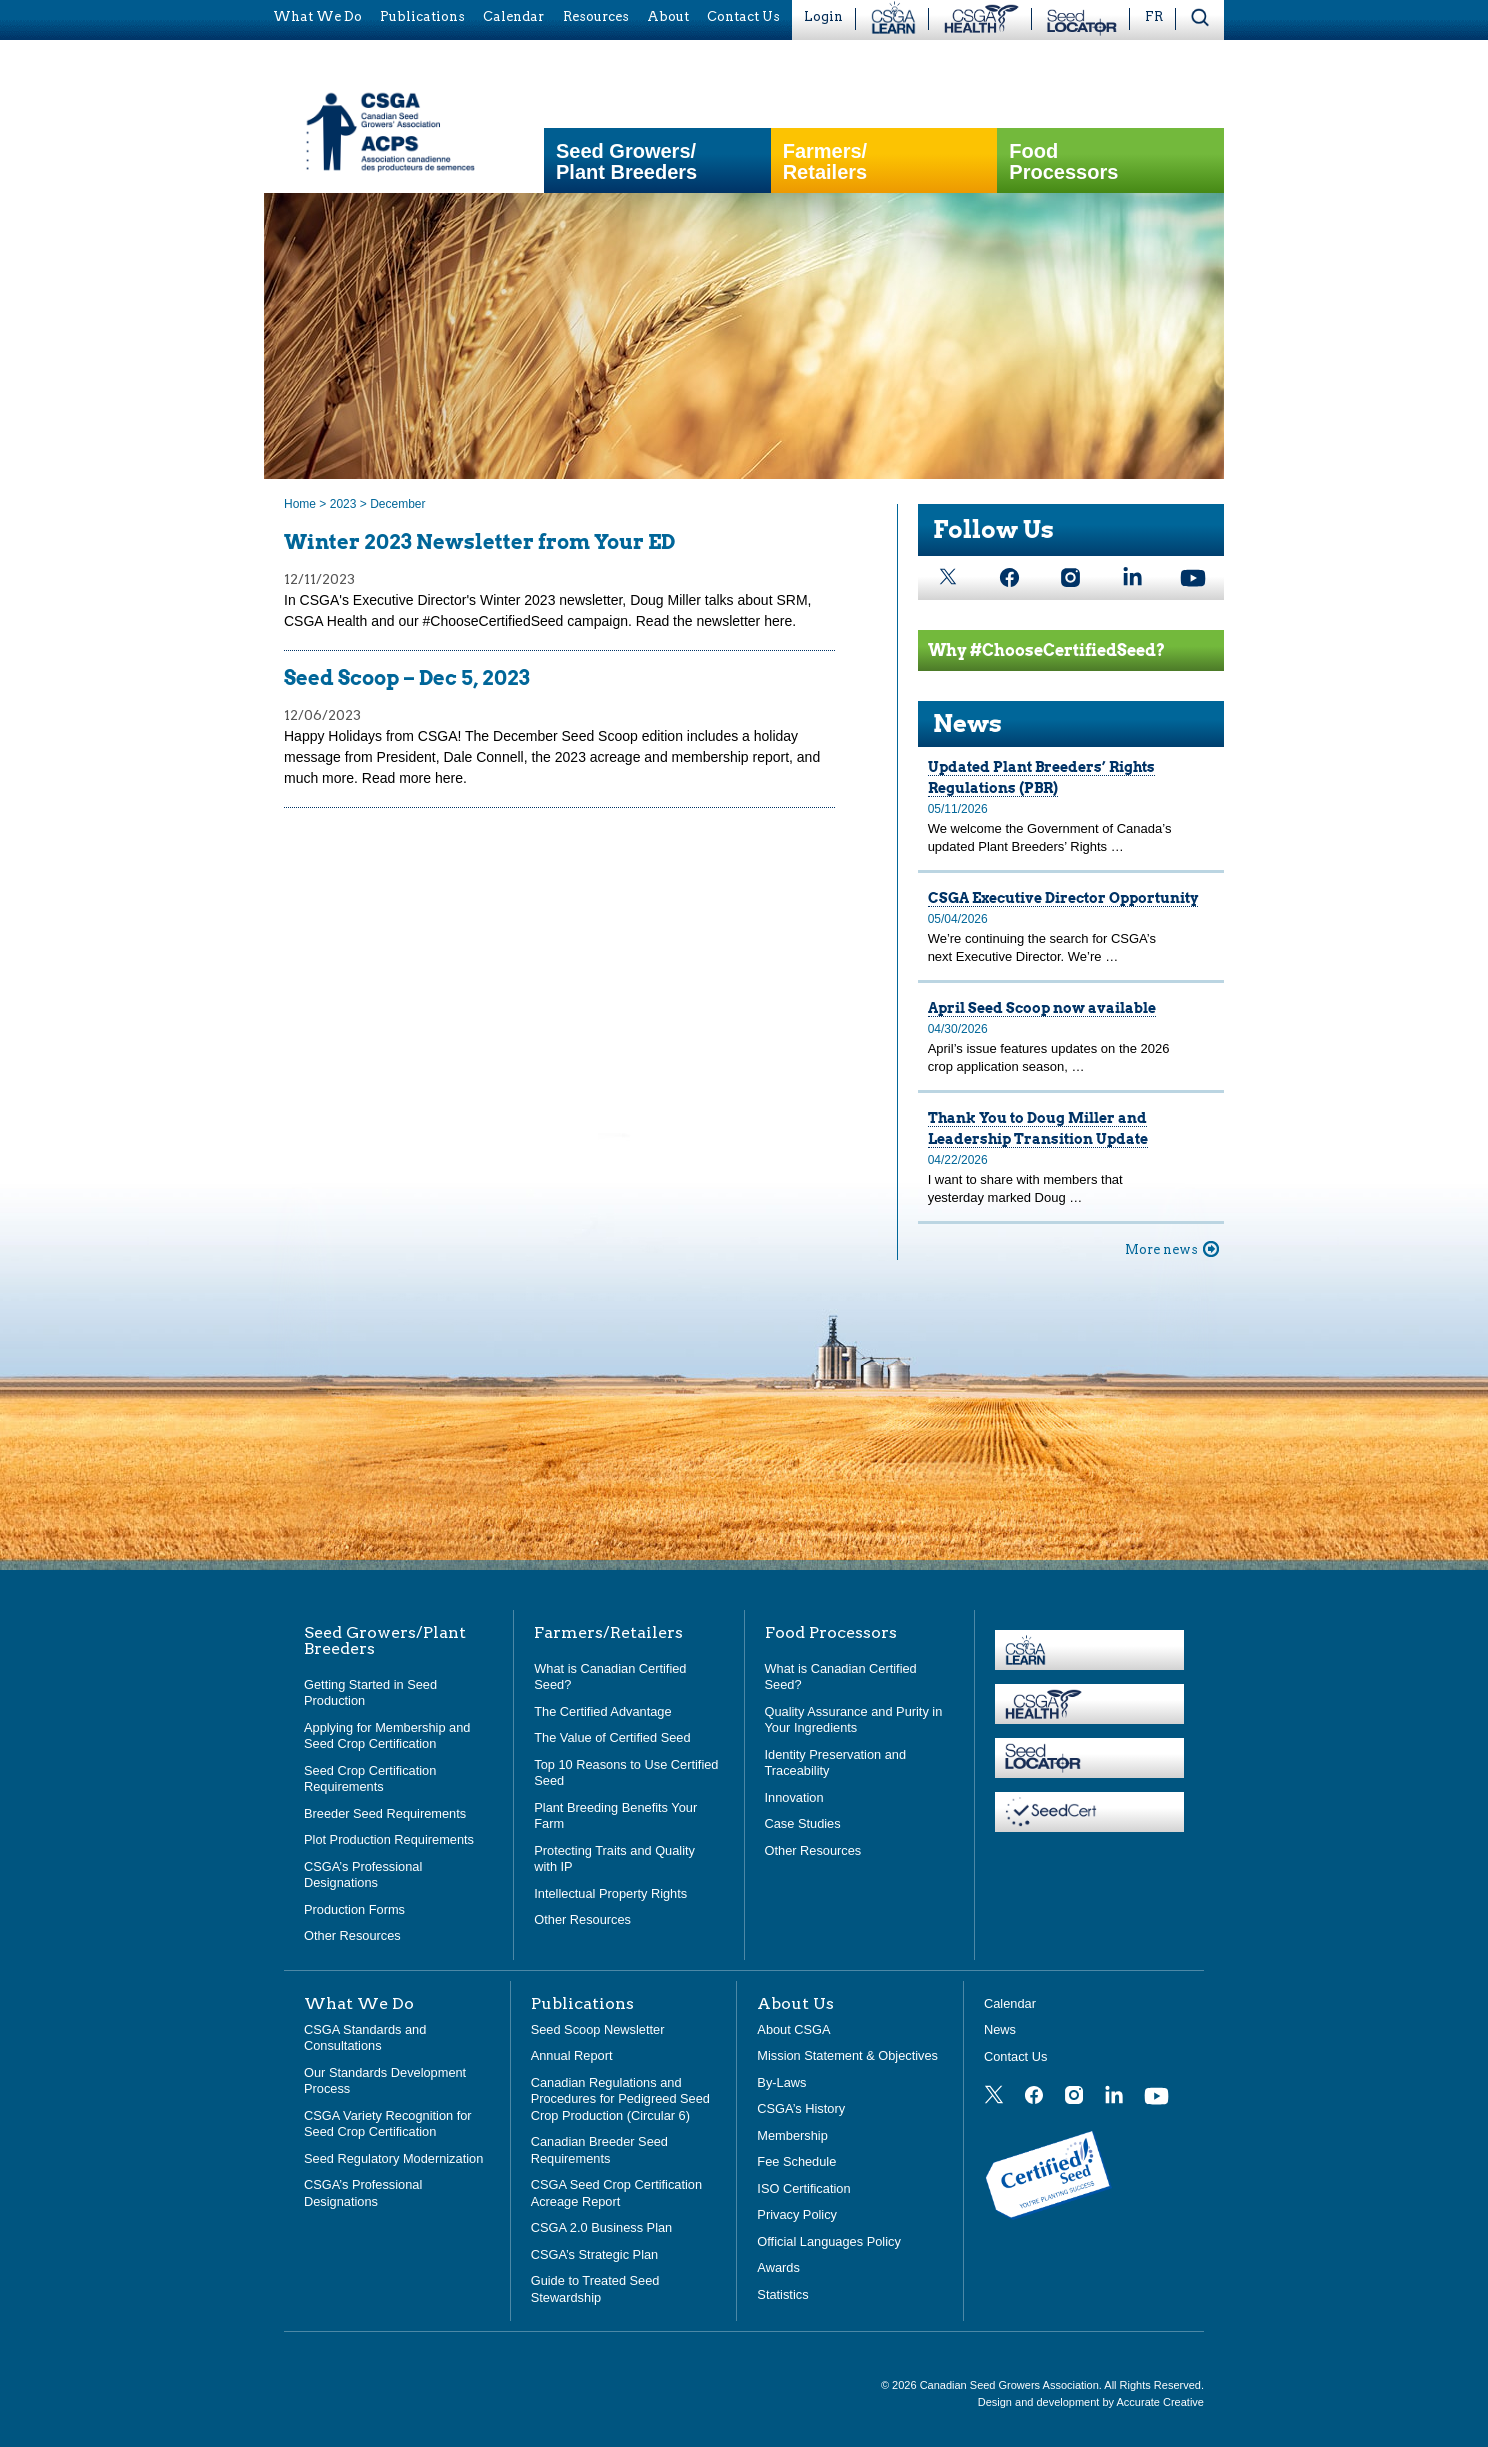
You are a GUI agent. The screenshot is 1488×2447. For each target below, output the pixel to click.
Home (300, 504)
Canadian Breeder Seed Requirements (599, 2150)
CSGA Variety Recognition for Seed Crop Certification (388, 2124)
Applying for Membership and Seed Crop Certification (387, 1736)
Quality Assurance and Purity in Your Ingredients (854, 1720)
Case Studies (803, 1823)
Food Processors (1063, 162)
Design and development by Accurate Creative (1091, 2402)
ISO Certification (803, 2188)
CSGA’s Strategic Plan (595, 2254)
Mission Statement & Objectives (847, 2055)
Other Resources (352, 1935)
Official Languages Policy (828, 2241)
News (967, 723)
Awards (778, 2267)
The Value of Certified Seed (612, 1737)
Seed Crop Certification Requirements (370, 1779)
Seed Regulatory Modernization (393, 2158)
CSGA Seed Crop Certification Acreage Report (616, 2193)
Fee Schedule (796, 2161)
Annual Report (572, 2055)
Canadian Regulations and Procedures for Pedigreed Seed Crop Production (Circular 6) (620, 2099)
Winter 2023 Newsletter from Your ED (479, 542)
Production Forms (354, 1909)
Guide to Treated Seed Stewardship (595, 2289)
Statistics (782, 2294)
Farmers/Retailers (825, 162)
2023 (343, 504)
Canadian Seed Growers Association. (1012, 2385)
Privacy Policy (797, 2214)
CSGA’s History (801, 2108)
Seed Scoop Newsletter (598, 2029)
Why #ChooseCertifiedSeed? (1046, 650)
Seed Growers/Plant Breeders (626, 162)
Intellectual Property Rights (610, 1893)
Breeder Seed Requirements (385, 1813)
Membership (792, 2135)
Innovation (794, 1797)
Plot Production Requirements (389, 1839)
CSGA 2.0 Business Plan (602, 2227)
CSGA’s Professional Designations (363, 1875)
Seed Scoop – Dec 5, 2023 (407, 678)
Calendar (1010, 2003)
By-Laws (781, 2082)
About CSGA (793, 2029)
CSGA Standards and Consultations (365, 2038)
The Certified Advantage (602, 1711)
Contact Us (1015, 2056)
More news (1161, 1249)
